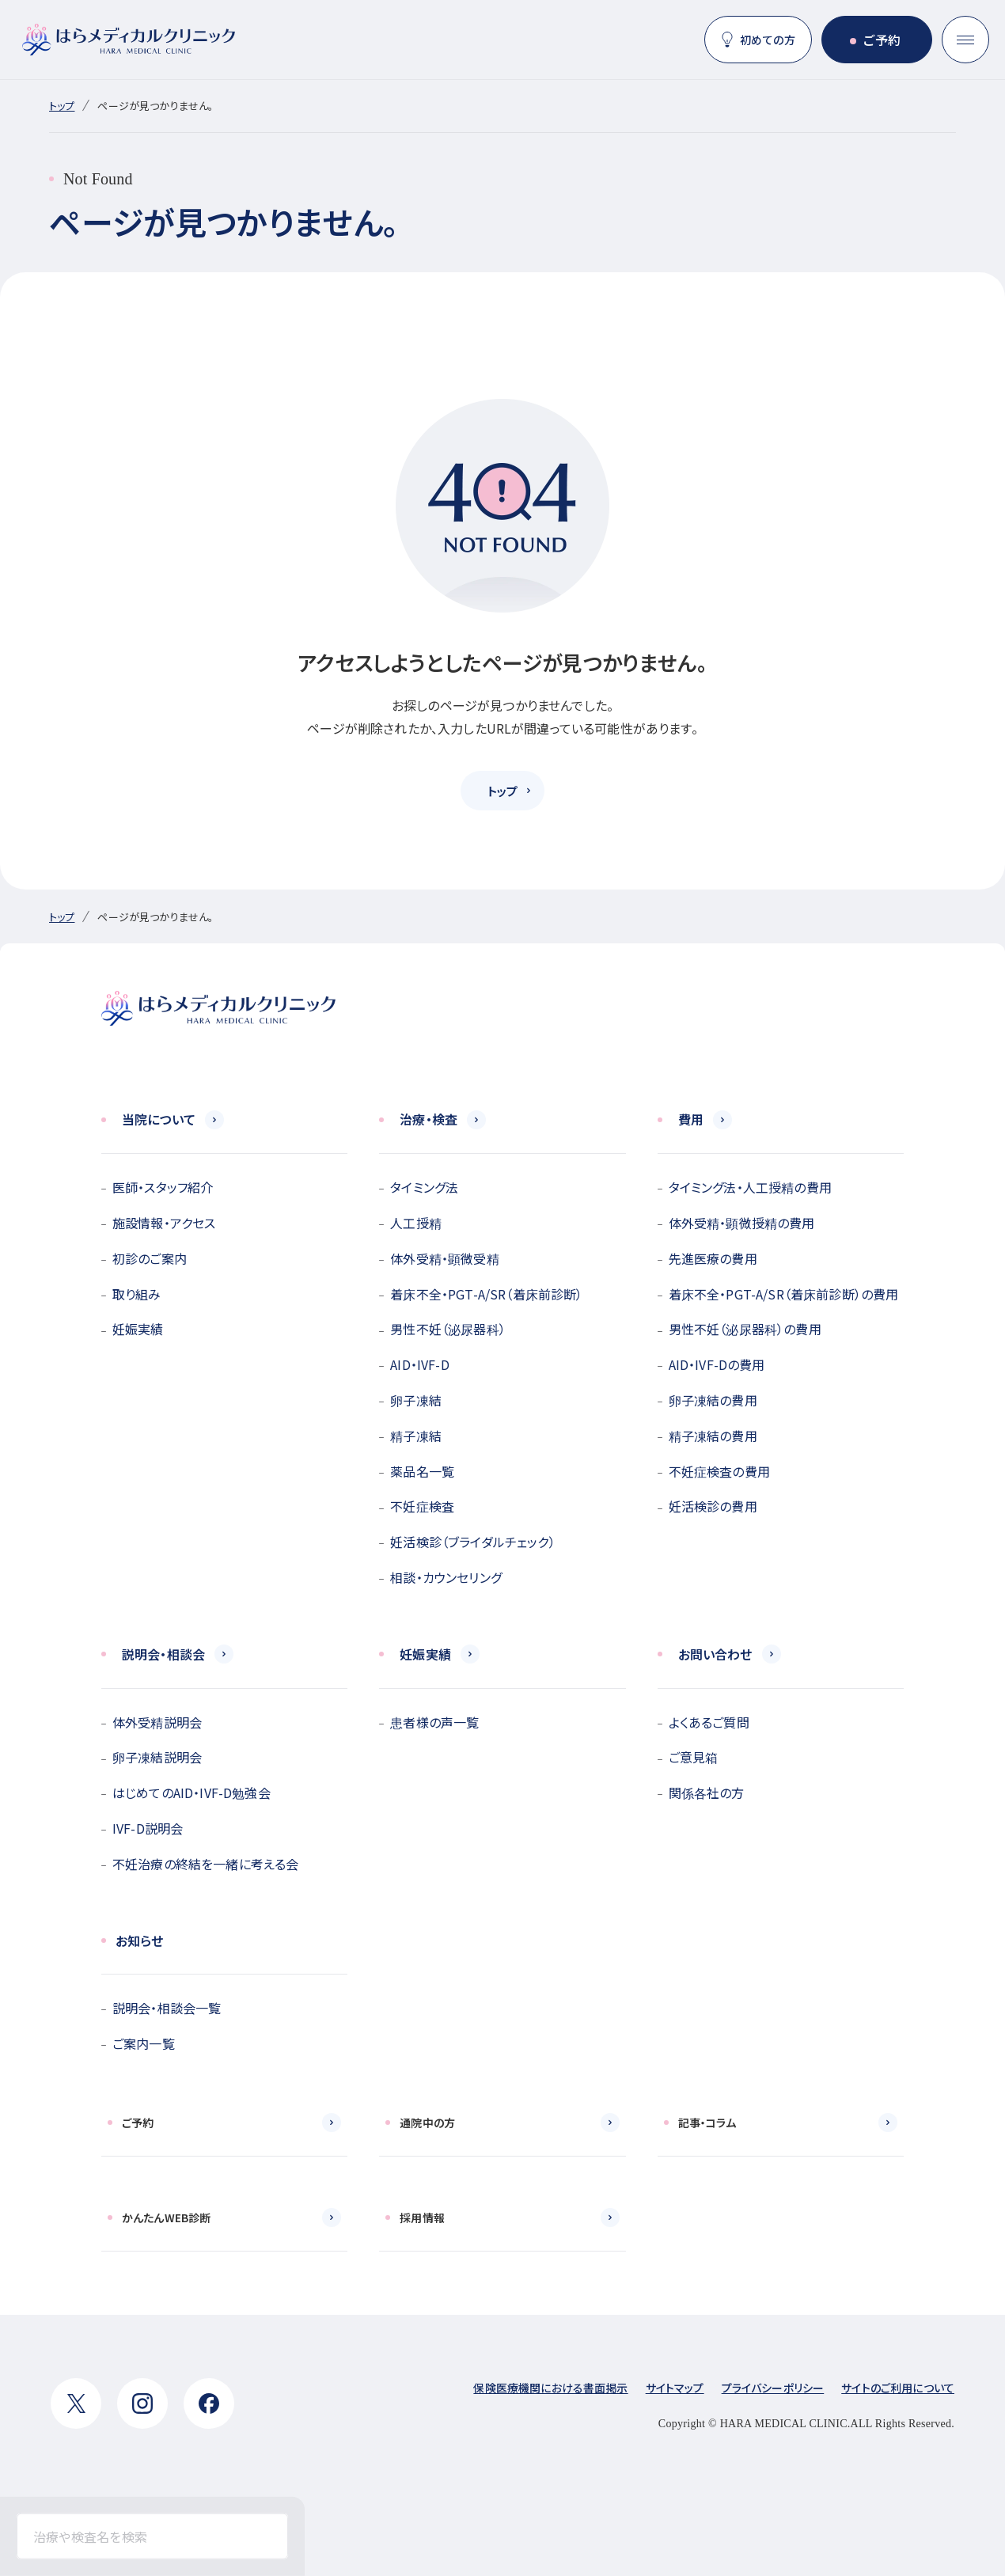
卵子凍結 (416, 1399)
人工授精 (416, 1222)
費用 (691, 1119)
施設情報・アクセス (163, 1222)
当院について (158, 1119)
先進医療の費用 (713, 1258)
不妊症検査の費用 (719, 1471)
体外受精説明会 (157, 1722)
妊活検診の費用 (713, 1506)
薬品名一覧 (422, 1471)
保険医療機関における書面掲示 (550, 2388)
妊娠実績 (138, 1328)
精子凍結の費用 (713, 1435)
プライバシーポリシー (773, 2388)
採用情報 (422, 2217)
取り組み (136, 1293)
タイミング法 (424, 1187)
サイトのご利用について (897, 2388)
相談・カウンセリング (446, 1577)
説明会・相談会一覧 (166, 2007)
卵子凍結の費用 (713, 1399)
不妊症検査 (422, 1506)
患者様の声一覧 (434, 1722)
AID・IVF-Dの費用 (717, 1364)
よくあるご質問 (709, 1722)
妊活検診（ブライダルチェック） (472, 1541)
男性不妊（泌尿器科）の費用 (745, 1328)
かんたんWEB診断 (166, 2217)
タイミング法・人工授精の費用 (750, 1187)
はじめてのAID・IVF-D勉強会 (191, 1792)
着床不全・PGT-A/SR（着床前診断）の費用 (784, 1293)
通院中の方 (427, 2122)
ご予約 (882, 39)
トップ (61, 105)
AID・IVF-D (419, 1364)
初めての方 (767, 39)
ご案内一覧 (143, 2043)
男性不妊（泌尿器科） (448, 1328)
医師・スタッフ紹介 (162, 1187)
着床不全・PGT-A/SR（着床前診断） (486, 1293)
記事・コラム (707, 2122)
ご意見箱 (694, 1756)
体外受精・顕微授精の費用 (742, 1222)
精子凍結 (416, 1435)
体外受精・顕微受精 (444, 1258)
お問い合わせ (715, 1654)
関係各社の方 (707, 1792)
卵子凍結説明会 (157, 1756)
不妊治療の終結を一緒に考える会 (205, 1863)
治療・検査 (428, 1119)
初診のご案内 (149, 1258)
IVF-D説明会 (147, 1828)
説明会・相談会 (163, 1654)
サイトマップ (675, 2388)
